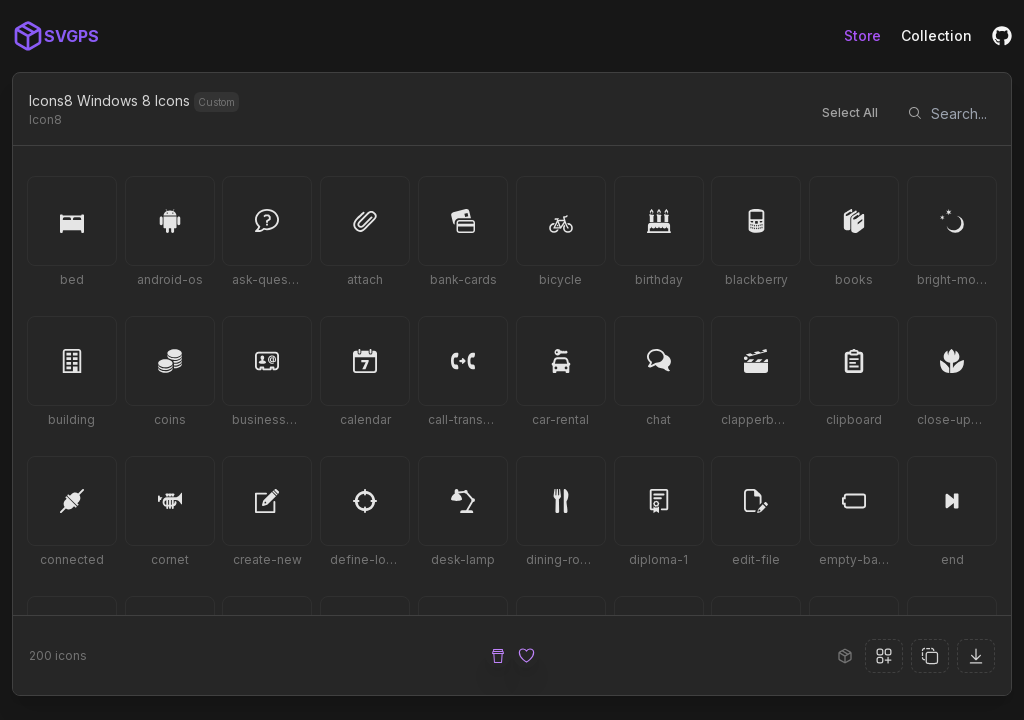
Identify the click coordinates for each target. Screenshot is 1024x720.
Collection (936, 35)
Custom (216, 102)
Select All (850, 112)
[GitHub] (1002, 36)
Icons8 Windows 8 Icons (109, 100)
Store (862, 35)
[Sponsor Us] (526, 656)
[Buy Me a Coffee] (498, 656)
